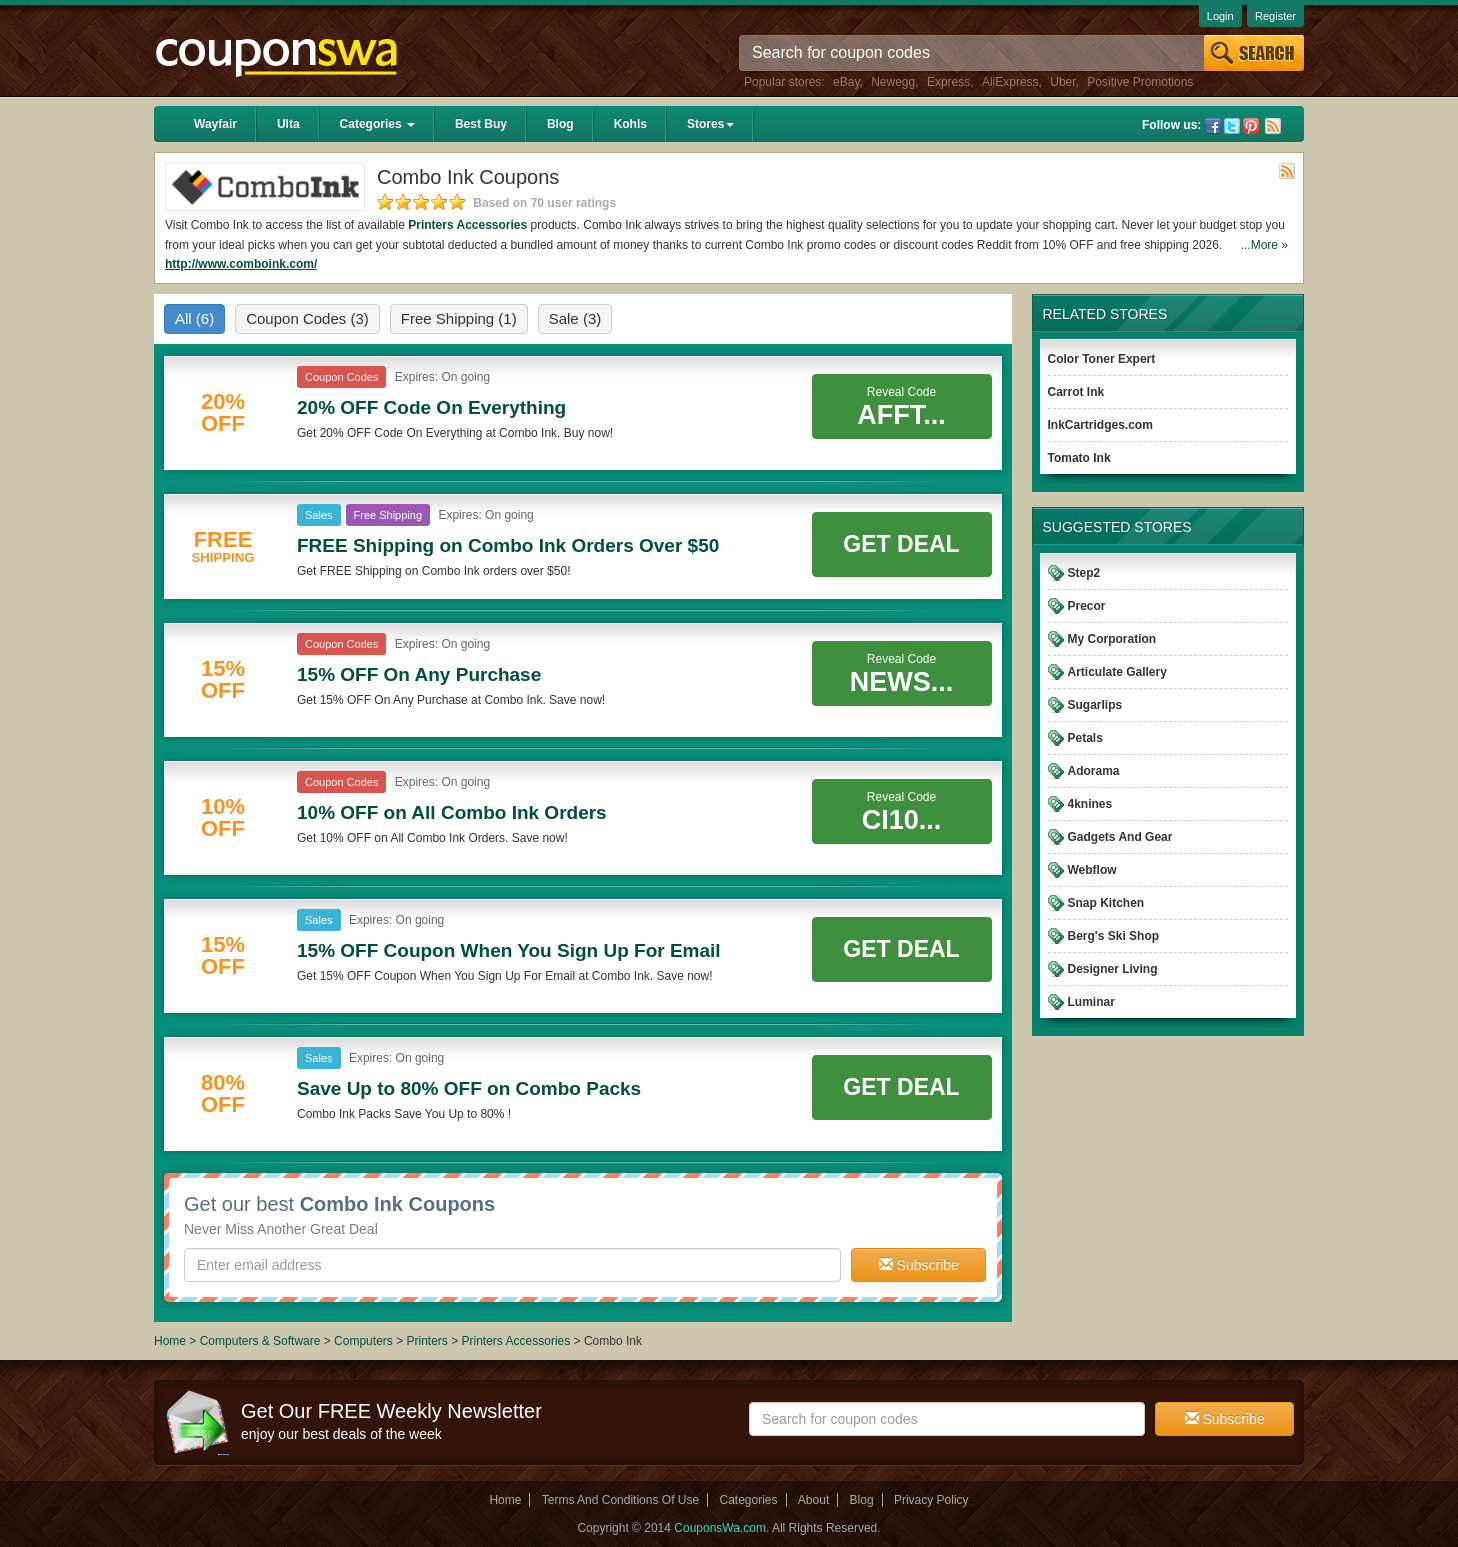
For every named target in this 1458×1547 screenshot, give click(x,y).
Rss (1273, 126)
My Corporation (1112, 639)
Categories (377, 124)
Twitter (1232, 126)
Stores (710, 124)
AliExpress (1010, 82)
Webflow (1092, 870)
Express (948, 82)
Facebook (1213, 126)
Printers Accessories (467, 225)
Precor (1087, 606)
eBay (846, 82)
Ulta (288, 124)
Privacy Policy (931, 1500)
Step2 (1084, 573)
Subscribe (919, 1265)
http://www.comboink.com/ (241, 264)
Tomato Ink (1079, 458)
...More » (1264, 245)
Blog (560, 124)
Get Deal (901, 544)
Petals (1085, 738)
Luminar (1091, 1002)
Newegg (893, 82)
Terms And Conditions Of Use (620, 1500)
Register (1275, 16)
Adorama (1094, 771)
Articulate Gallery (1117, 672)
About (813, 1500)
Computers (365, 1341)
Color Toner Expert (1102, 359)
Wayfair (215, 124)
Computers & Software (262, 1341)
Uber (1062, 82)
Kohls (630, 124)
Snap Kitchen (1106, 903)
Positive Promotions (1140, 82)
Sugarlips (1095, 705)
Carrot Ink (1076, 392)
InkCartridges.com (1100, 425)
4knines (1090, 804)
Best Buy (481, 124)
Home (170, 1341)
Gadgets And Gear (1120, 837)
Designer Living (1113, 969)
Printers (426, 1341)
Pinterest (1251, 126)
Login (1220, 16)
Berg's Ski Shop (1114, 936)
